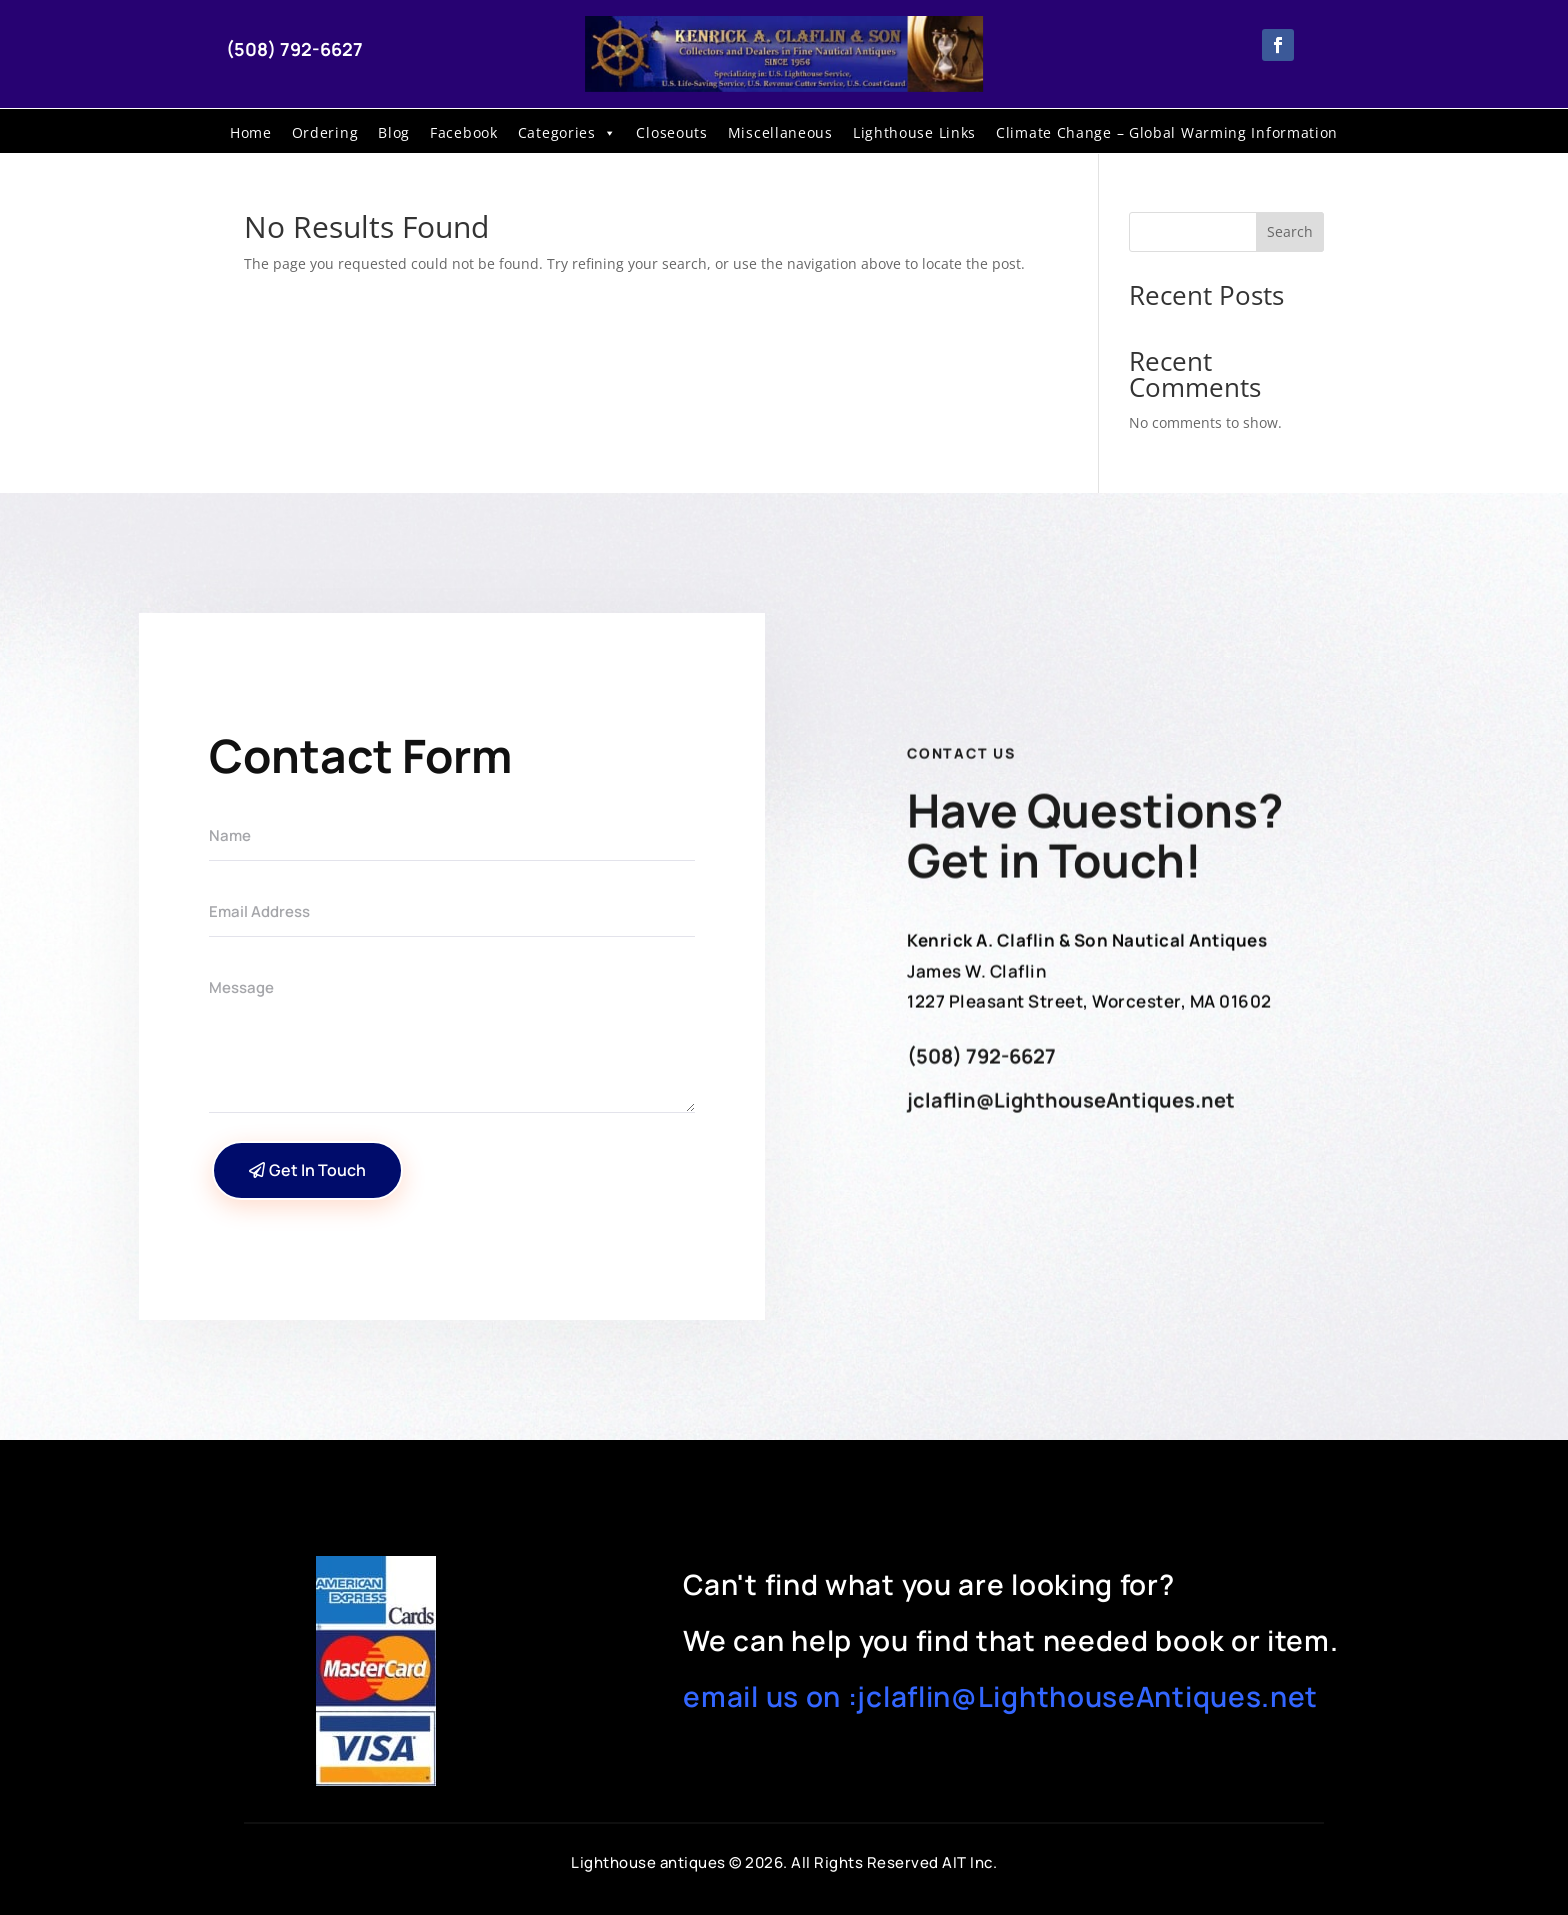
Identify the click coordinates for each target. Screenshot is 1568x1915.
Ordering (325, 132)
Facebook (464, 132)
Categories (567, 133)
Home (251, 132)
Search (1290, 231)
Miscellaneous (780, 132)
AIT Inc (967, 1862)
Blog (394, 132)
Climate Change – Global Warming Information (1167, 132)
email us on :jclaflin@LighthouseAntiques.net (1000, 1696)
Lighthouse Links (914, 132)
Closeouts (671, 132)
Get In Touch (317, 1170)
